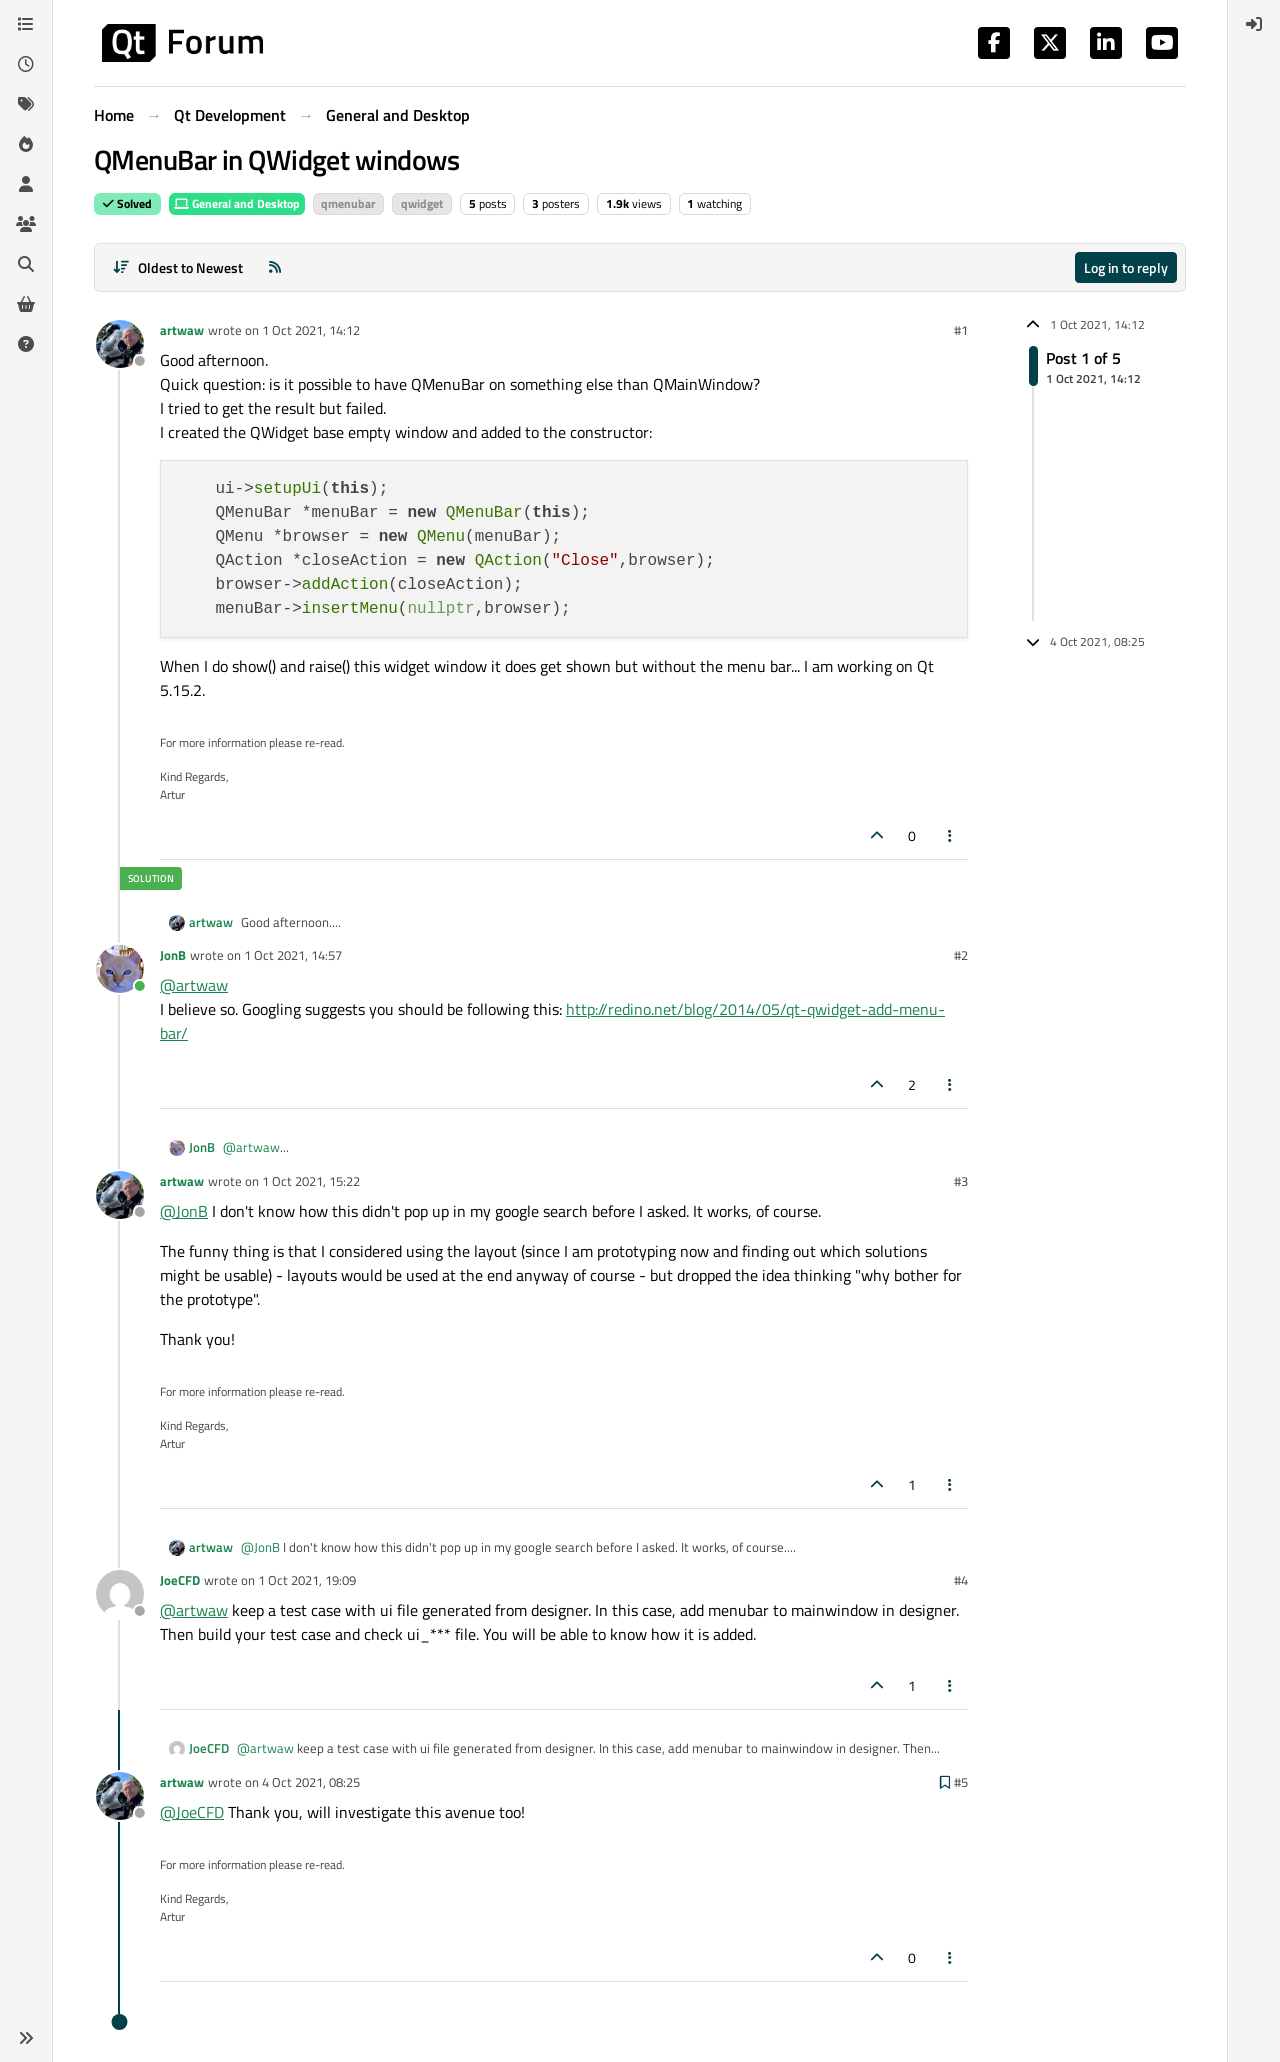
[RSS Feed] (275, 267)
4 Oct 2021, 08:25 (311, 1782)
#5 (961, 1782)
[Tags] (26, 104)
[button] (26, 2038)
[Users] (26, 184)
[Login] (1254, 24)
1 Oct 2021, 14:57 (293, 955)
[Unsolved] (26, 344)
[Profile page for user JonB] (120, 969)
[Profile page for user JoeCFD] (120, 1594)
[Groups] (26, 224)
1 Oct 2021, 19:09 (307, 1580)
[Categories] (26, 24)
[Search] (26, 264)
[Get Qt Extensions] (26, 304)
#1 (961, 330)
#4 (961, 1580)
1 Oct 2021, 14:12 (311, 330)
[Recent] (26, 64)
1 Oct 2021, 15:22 (311, 1181)
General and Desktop (237, 203)
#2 (961, 955)
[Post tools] (951, 835)
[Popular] (26, 144)
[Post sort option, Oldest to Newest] (177, 267)
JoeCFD (180, 1580)
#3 (961, 1181)
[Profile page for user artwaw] (120, 344)
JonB (173, 955)
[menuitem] (1254, 24)
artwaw (182, 330)
